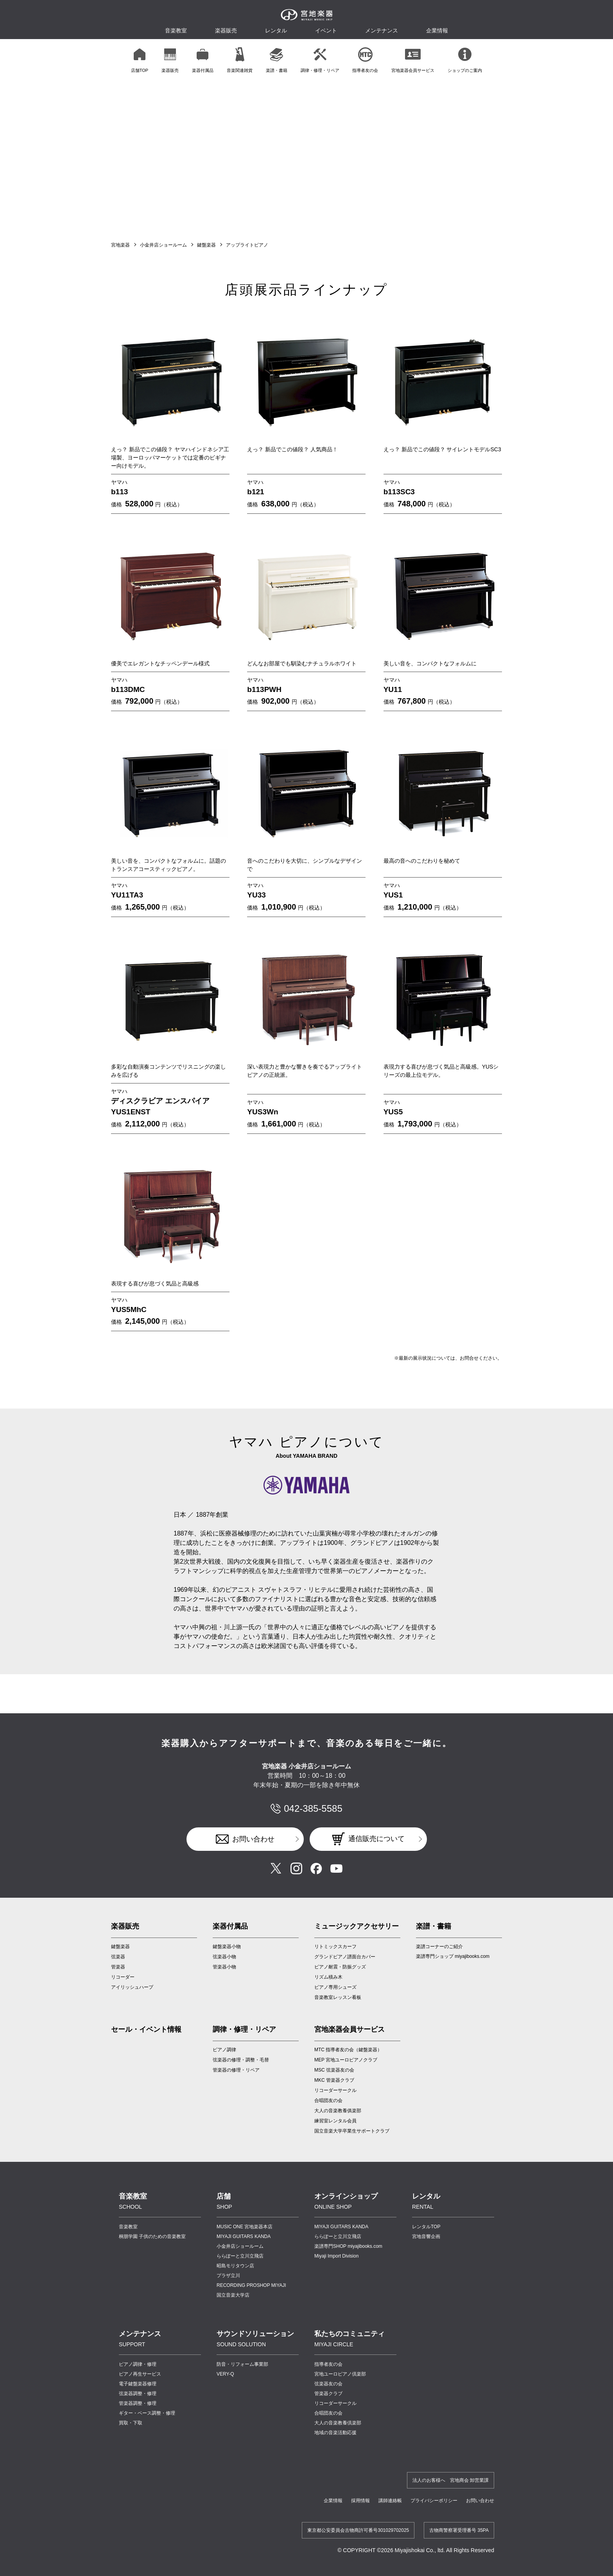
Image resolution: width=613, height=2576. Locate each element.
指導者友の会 (328, 2364)
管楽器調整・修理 (137, 2403)
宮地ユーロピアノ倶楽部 (340, 2374)
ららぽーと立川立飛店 (240, 2256)
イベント (326, 30)
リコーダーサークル (335, 2090)
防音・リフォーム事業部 (242, 2364)
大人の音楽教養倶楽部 (337, 2423)
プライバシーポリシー (433, 2500)
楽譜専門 (348, 2246)
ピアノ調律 (224, 2049)
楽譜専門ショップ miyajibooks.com (452, 1956)
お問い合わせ (253, 1839)
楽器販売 (226, 30)
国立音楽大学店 (233, 2295)
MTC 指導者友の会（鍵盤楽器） (348, 2049)
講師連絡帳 (390, 2500)
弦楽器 (118, 1956)
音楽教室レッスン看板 (337, 1997)
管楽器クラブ (328, 2393)
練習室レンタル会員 (335, 2121)
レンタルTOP (426, 2226)
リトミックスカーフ (335, 1946)
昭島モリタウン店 (235, 2266)
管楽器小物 (224, 1967)
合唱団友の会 (328, 2100)
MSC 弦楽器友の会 (334, 2070)
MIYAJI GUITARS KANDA (244, 2236)
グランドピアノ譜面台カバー (344, 1956)
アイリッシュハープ (132, 1987)
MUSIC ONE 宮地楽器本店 (244, 2226)
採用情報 (360, 2500)
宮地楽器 (120, 245)
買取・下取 (130, 2423)
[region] (306, 59)
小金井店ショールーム (163, 245)
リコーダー (122, 1977)
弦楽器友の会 (328, 2384)
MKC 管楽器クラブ (334, 2080)
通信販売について (376, 1839)
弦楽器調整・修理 (137, 2393)
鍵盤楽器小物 (227, 1946)
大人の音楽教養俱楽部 (337, 2110)
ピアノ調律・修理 (137, 2364)
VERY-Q (225, 2374)
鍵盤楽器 (206, 245)
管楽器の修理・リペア (236, 2070)
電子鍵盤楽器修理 (137, 2384)
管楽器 (118, 1967)
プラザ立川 (228, 2275)
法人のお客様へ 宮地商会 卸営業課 (450, 2480)
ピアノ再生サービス (140, 2374)
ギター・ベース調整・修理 (147, 2413)
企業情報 (333, 2500)
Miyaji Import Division (336, 2256)
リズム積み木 (328, 1977)
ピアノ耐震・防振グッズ (340, 1967)
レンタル (276, 30)
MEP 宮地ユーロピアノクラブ (345, 2060)
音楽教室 (128, 2226)
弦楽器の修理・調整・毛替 (241, 2060)
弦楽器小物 (224, 1956)
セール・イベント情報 (146, 2029)
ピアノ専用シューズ (335, 1987)
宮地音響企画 (426, 2236)
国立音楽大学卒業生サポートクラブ (351, 2131)
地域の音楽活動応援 (335, 2432)
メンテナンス (381, 30)
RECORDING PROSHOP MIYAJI (251, 2285)
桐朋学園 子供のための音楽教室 (152, 2236)
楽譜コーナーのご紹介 (439, 1946)
